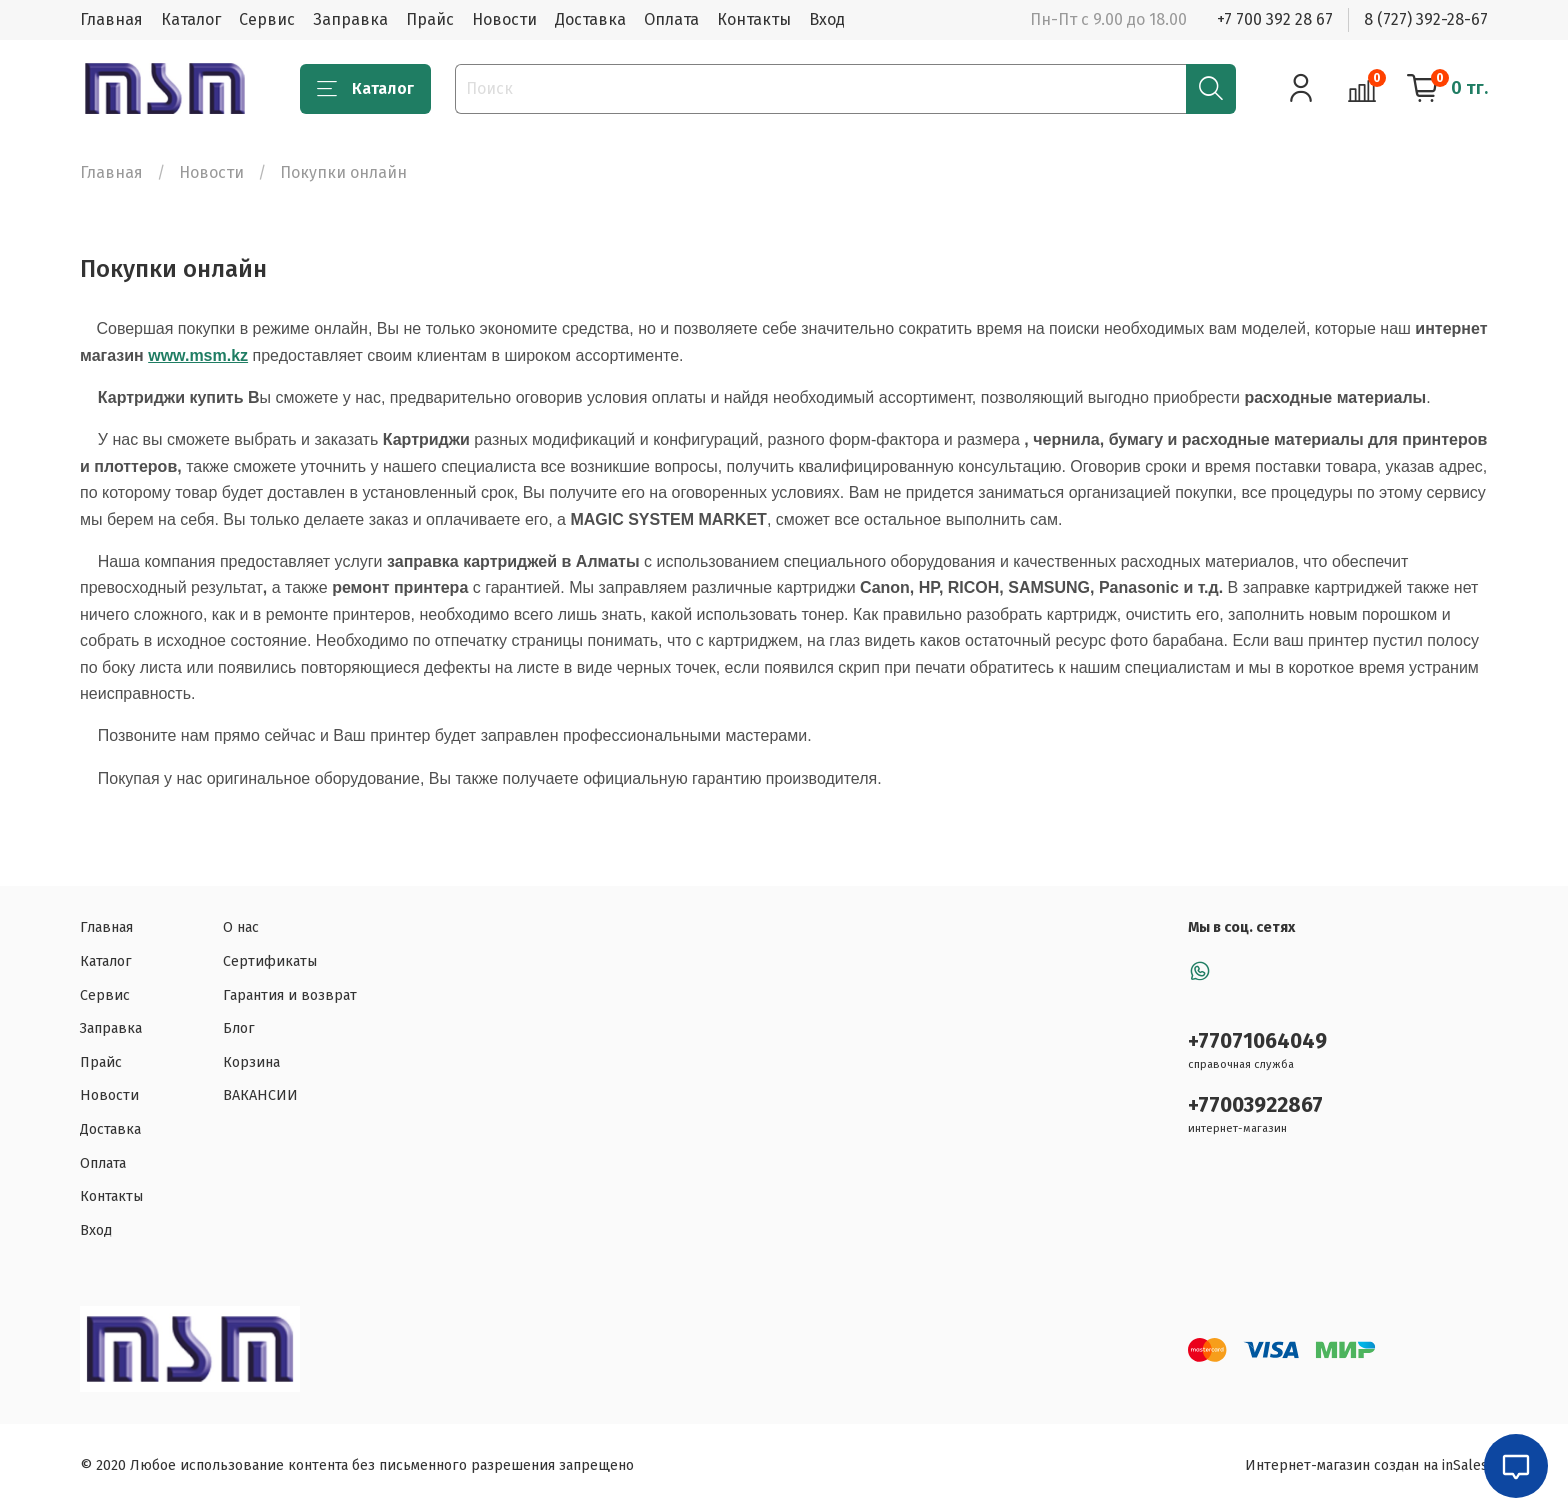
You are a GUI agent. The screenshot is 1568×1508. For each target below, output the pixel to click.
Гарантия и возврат (290, 995)
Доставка (590, 19)
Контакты (754, 19)
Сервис (267, 19)
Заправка (350, 19)
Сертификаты (270, 961)
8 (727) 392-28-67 (1426, 19)
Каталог (191, 19)
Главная (111, 19)
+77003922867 (1255, 1105)
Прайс (430, 19)
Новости (504, 19)
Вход (827, 19)
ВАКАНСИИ (260, 1095)
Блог (239, 1028)
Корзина (251, 1062)
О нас (241, 927)
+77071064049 (1257, 1041)
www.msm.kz (198, 355)
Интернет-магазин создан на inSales (1366, 1465)
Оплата (671, 19)
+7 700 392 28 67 (1275, 19)
